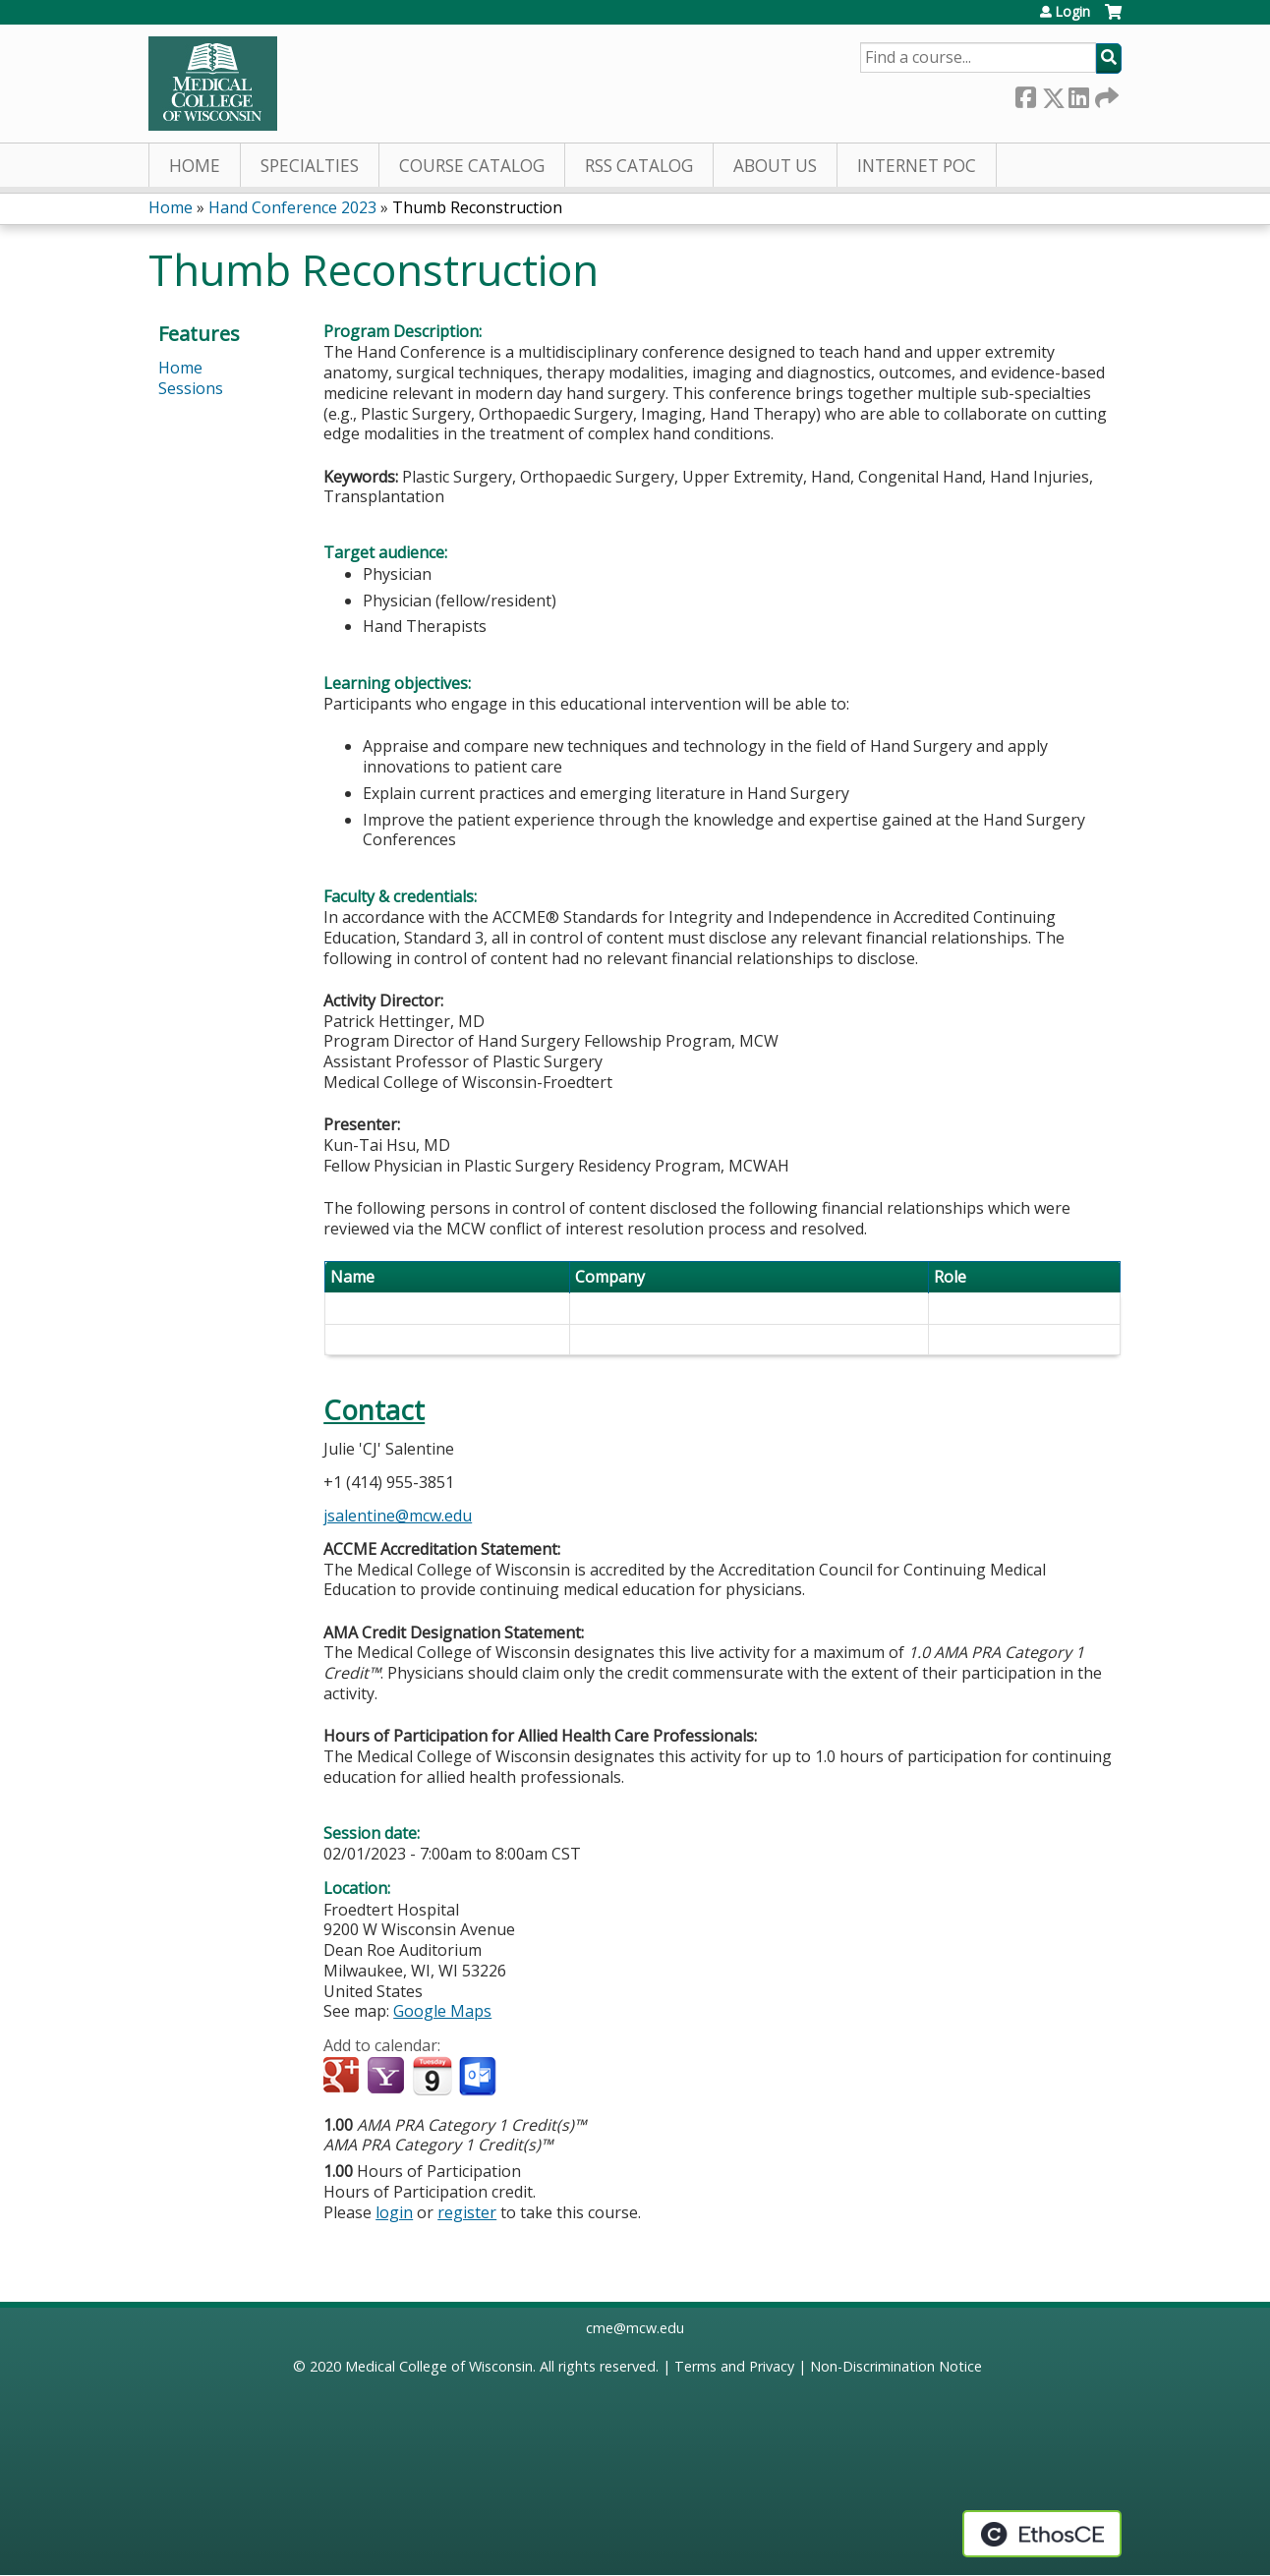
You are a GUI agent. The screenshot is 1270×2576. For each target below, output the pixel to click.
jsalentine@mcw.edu (397, 1515)
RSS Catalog (639, 165)
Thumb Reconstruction (477, 207)
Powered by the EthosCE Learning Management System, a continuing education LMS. (1042, 2533)
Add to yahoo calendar (388, 2076)
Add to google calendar (343, 2076)
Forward (1105, 94)
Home (194, 165)
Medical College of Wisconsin (439, 2366)
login (394, 2212)
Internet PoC (916, 165)
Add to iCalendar (432, 2075)
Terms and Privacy (734, 2366)
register (466, 2212)
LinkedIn (1078, 94)
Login (1072, 12)
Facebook (1025, 94)
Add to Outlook (479, 2076)
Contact (374, 1410)
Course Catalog (472, 165)
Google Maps (442, 2011)
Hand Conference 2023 (292, 207)
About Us (775, 165)
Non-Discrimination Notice (896, 2366)
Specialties (309, 165)
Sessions (190, 388)
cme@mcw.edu (635, 2327)
